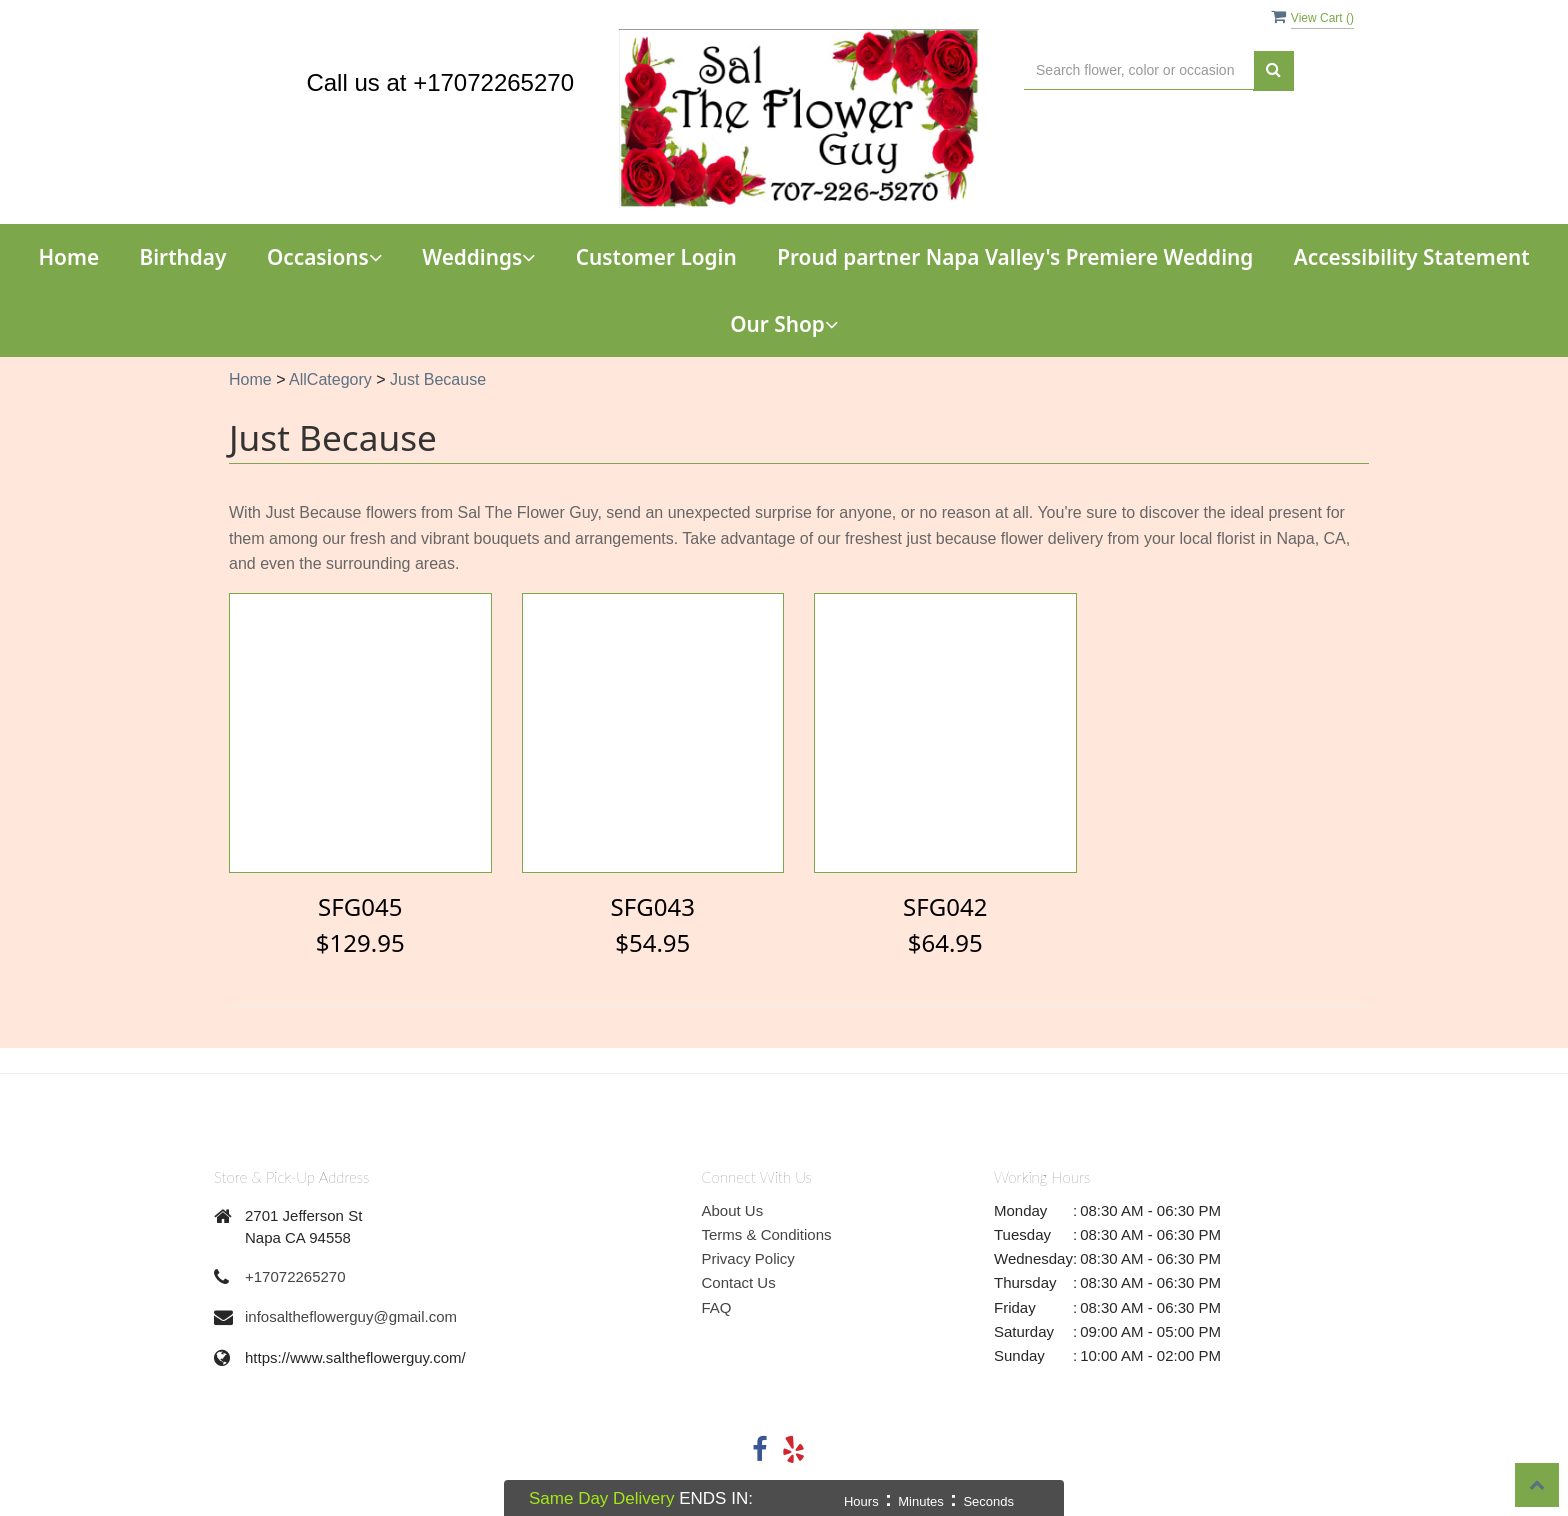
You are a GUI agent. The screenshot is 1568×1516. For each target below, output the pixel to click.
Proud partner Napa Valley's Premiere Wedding (1015, 257)
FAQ (717, 1307)
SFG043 (653, 906)
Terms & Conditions (767, 1234)
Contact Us (739, 1282)
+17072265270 (295, 1276)
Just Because (438, 379)
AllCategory (330, 379)
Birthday (183, 257)
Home (68, 257)
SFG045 (360, 906)
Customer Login (656, 257)
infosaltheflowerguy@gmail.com (351, 1316)
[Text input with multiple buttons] (1139, 70)
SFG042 (945, 906)
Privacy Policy (748, 1258)
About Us (733, 1210)
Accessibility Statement (1412, 257)
